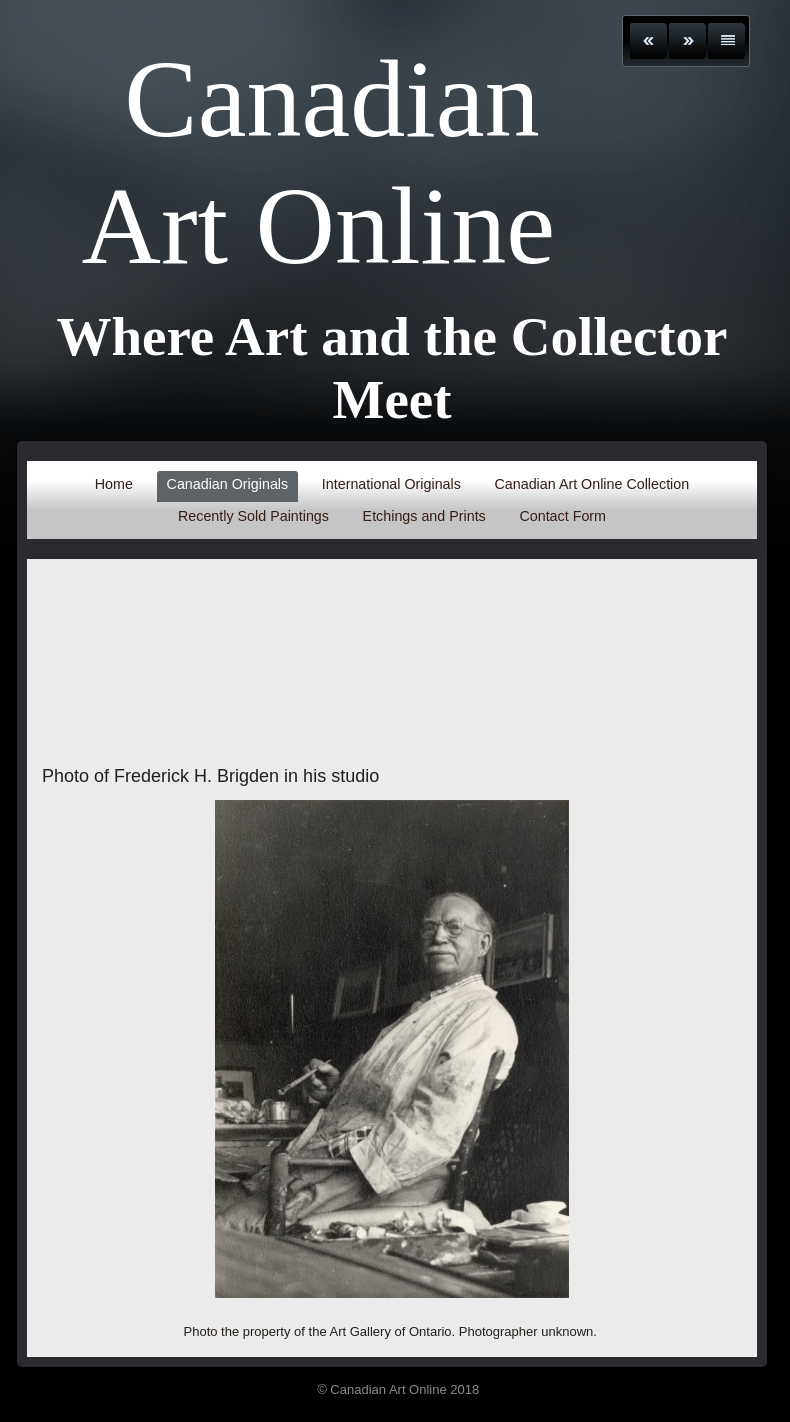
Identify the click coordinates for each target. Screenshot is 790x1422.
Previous (648, 41)
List (726, 41)
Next (687, 41)
